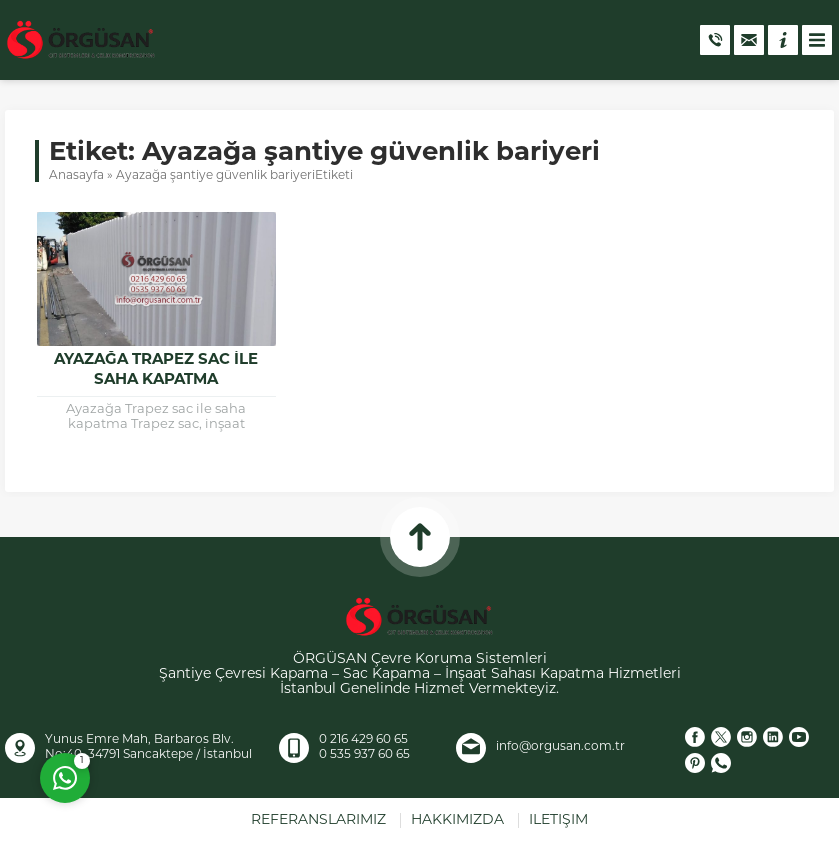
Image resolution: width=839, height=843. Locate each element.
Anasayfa (76, 176)
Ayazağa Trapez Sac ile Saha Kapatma (156, 370)
